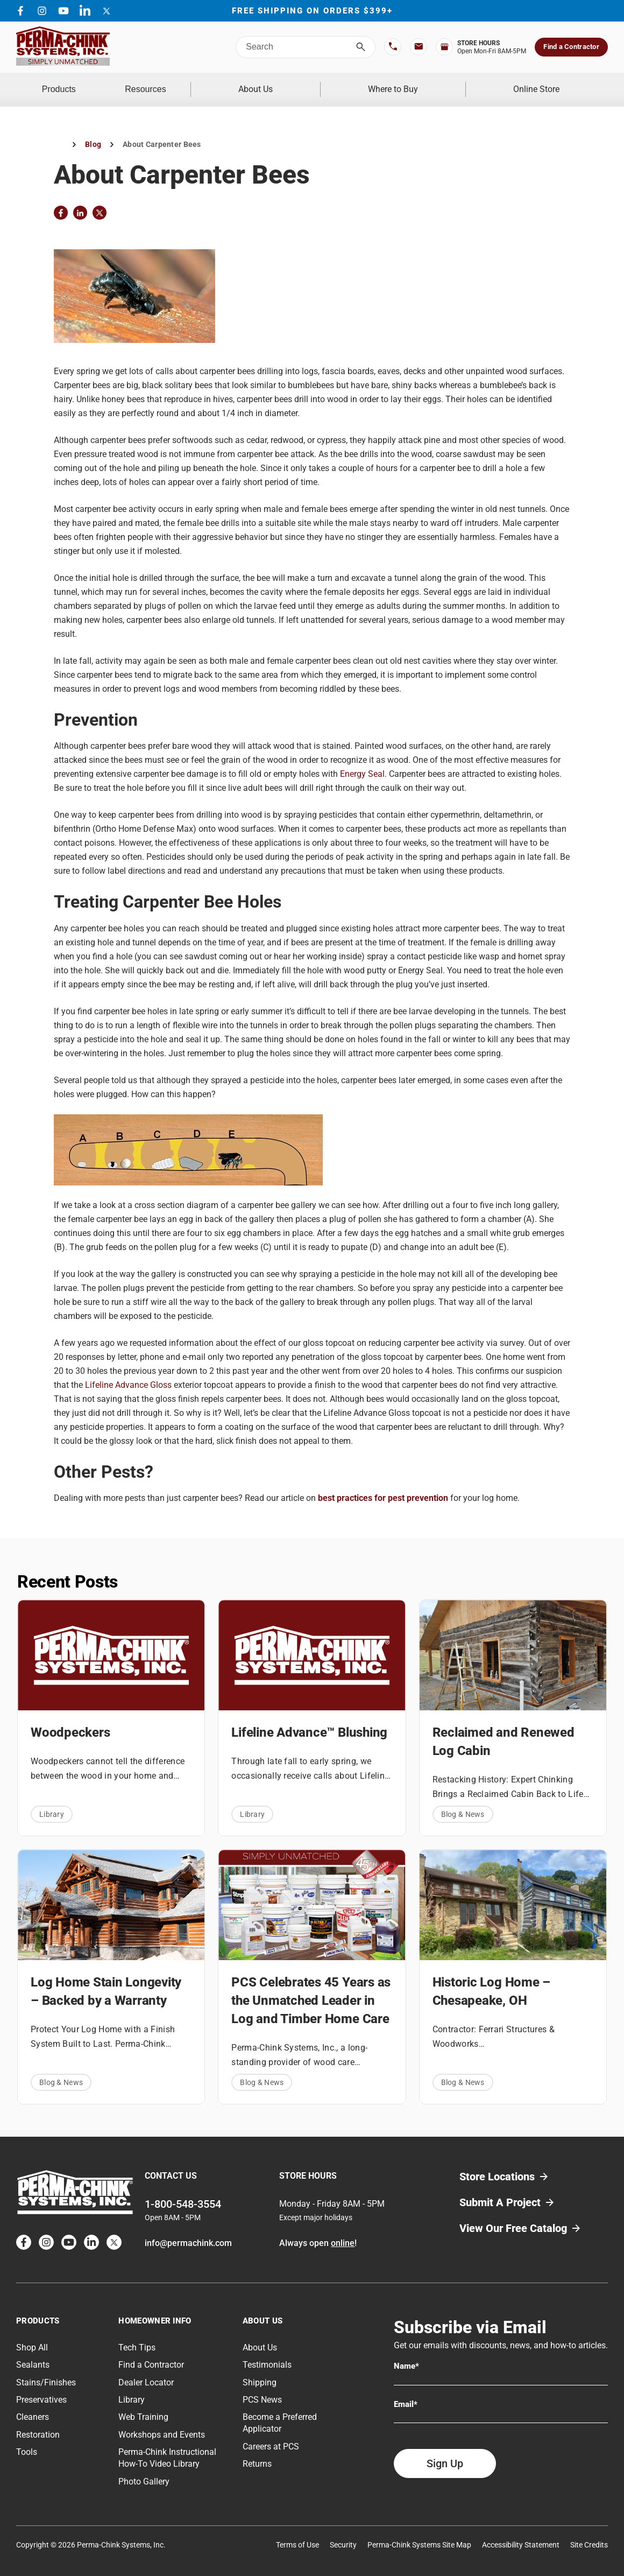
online (342, 2235)
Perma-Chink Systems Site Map (419, 2537)
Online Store (545, 86)
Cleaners (32, 2410)
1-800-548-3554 (183, 2196)
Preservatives (41, 2393)
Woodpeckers (70, 1725)
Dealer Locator (146, 2375)
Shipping (259, 2375)
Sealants (32, 2358)
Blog (93, 137)
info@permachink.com (188, 2235)
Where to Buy (420, 86)
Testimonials (267, 2358)
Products (72, 85)
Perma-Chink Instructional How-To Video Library (167, 2451)
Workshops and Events (161, 2427)
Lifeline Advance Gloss (128, 1377)
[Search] (360, 47)
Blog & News (463, 1806)
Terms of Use (297, 2537)
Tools (26, 2445)
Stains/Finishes (46, 2375)
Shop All (32, 2340)
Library (51, 1806)
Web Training (143, 2410)
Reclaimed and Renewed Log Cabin (503, 1734)
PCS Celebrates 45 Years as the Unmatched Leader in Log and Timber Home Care (311, 1993)
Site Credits (589, 2537)
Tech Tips (136, 2340)
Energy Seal (362, 767)
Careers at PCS (271, 2439)
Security (343, 2537)
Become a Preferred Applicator (280, 2416)
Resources (186, 85)
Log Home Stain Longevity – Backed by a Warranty (106, 1984)
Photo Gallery (143, 2474)
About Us (301, 86)
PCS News (262, 2393)
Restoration (38, 2427)
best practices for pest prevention (383, 1491)
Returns (257, 2457)
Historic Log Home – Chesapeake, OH (491, 1984)
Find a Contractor (571, 47)
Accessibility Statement (520, 2537)
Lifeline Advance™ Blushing (309, 1725)
